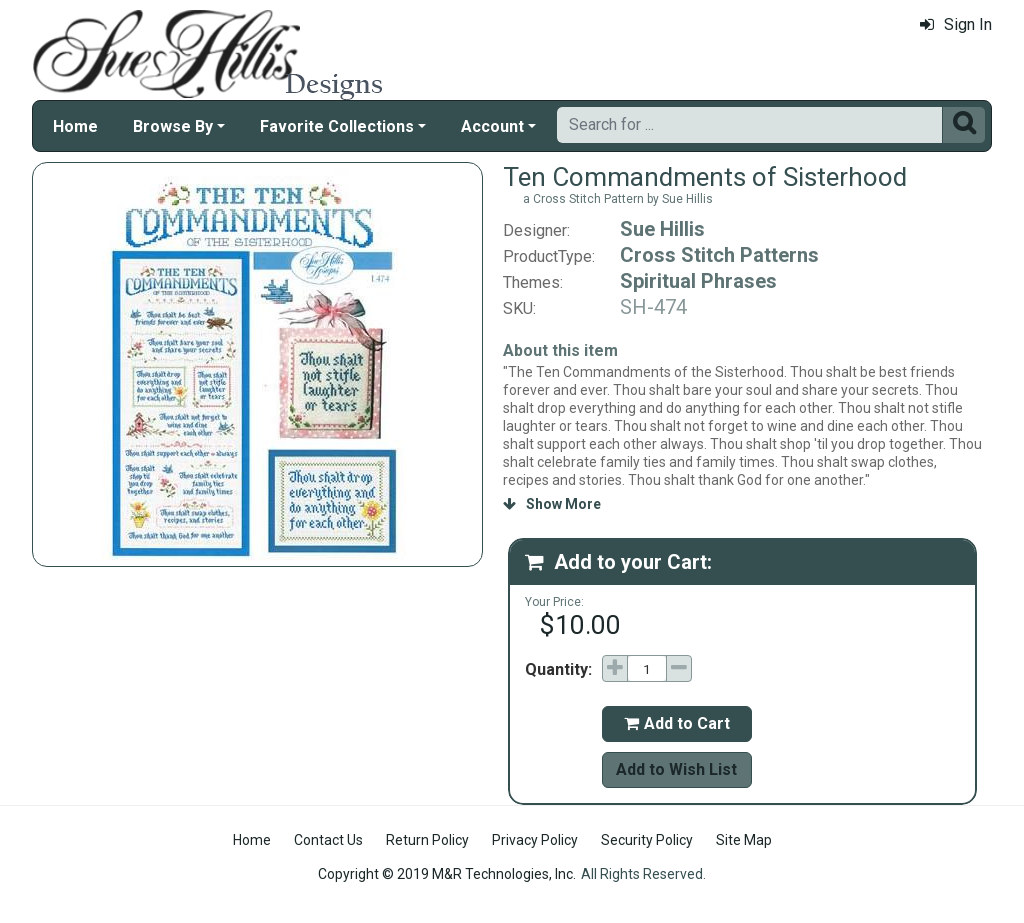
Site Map (744, 840)
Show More (552, 504)
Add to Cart (677, 723)
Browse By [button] (173, 126)
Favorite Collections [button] (337, 126)
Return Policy (427, 840)
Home (75, 126)
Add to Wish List (676, 769)
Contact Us (328, 840)
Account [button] (492, 126)
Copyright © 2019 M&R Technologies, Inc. (447, 874)
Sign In (956, 24)
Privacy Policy (535, 840)
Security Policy (647, 840)
